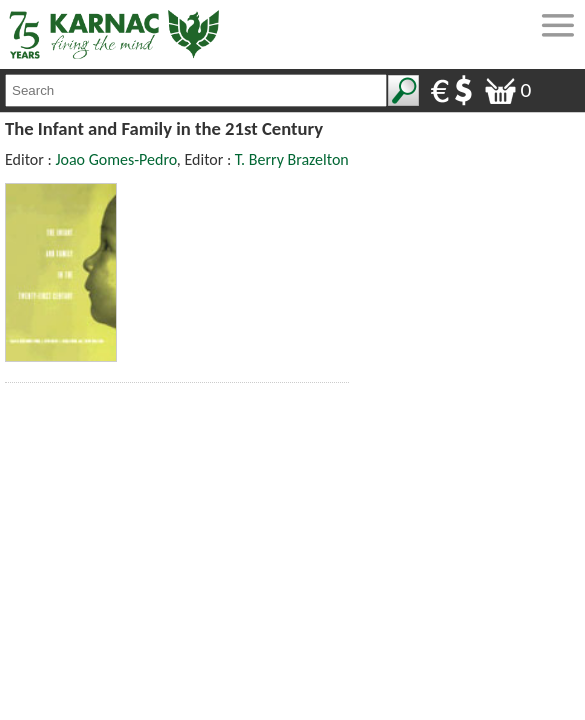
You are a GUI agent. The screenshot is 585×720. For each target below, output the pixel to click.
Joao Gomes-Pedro (115, 159)
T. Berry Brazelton (292, 159)
